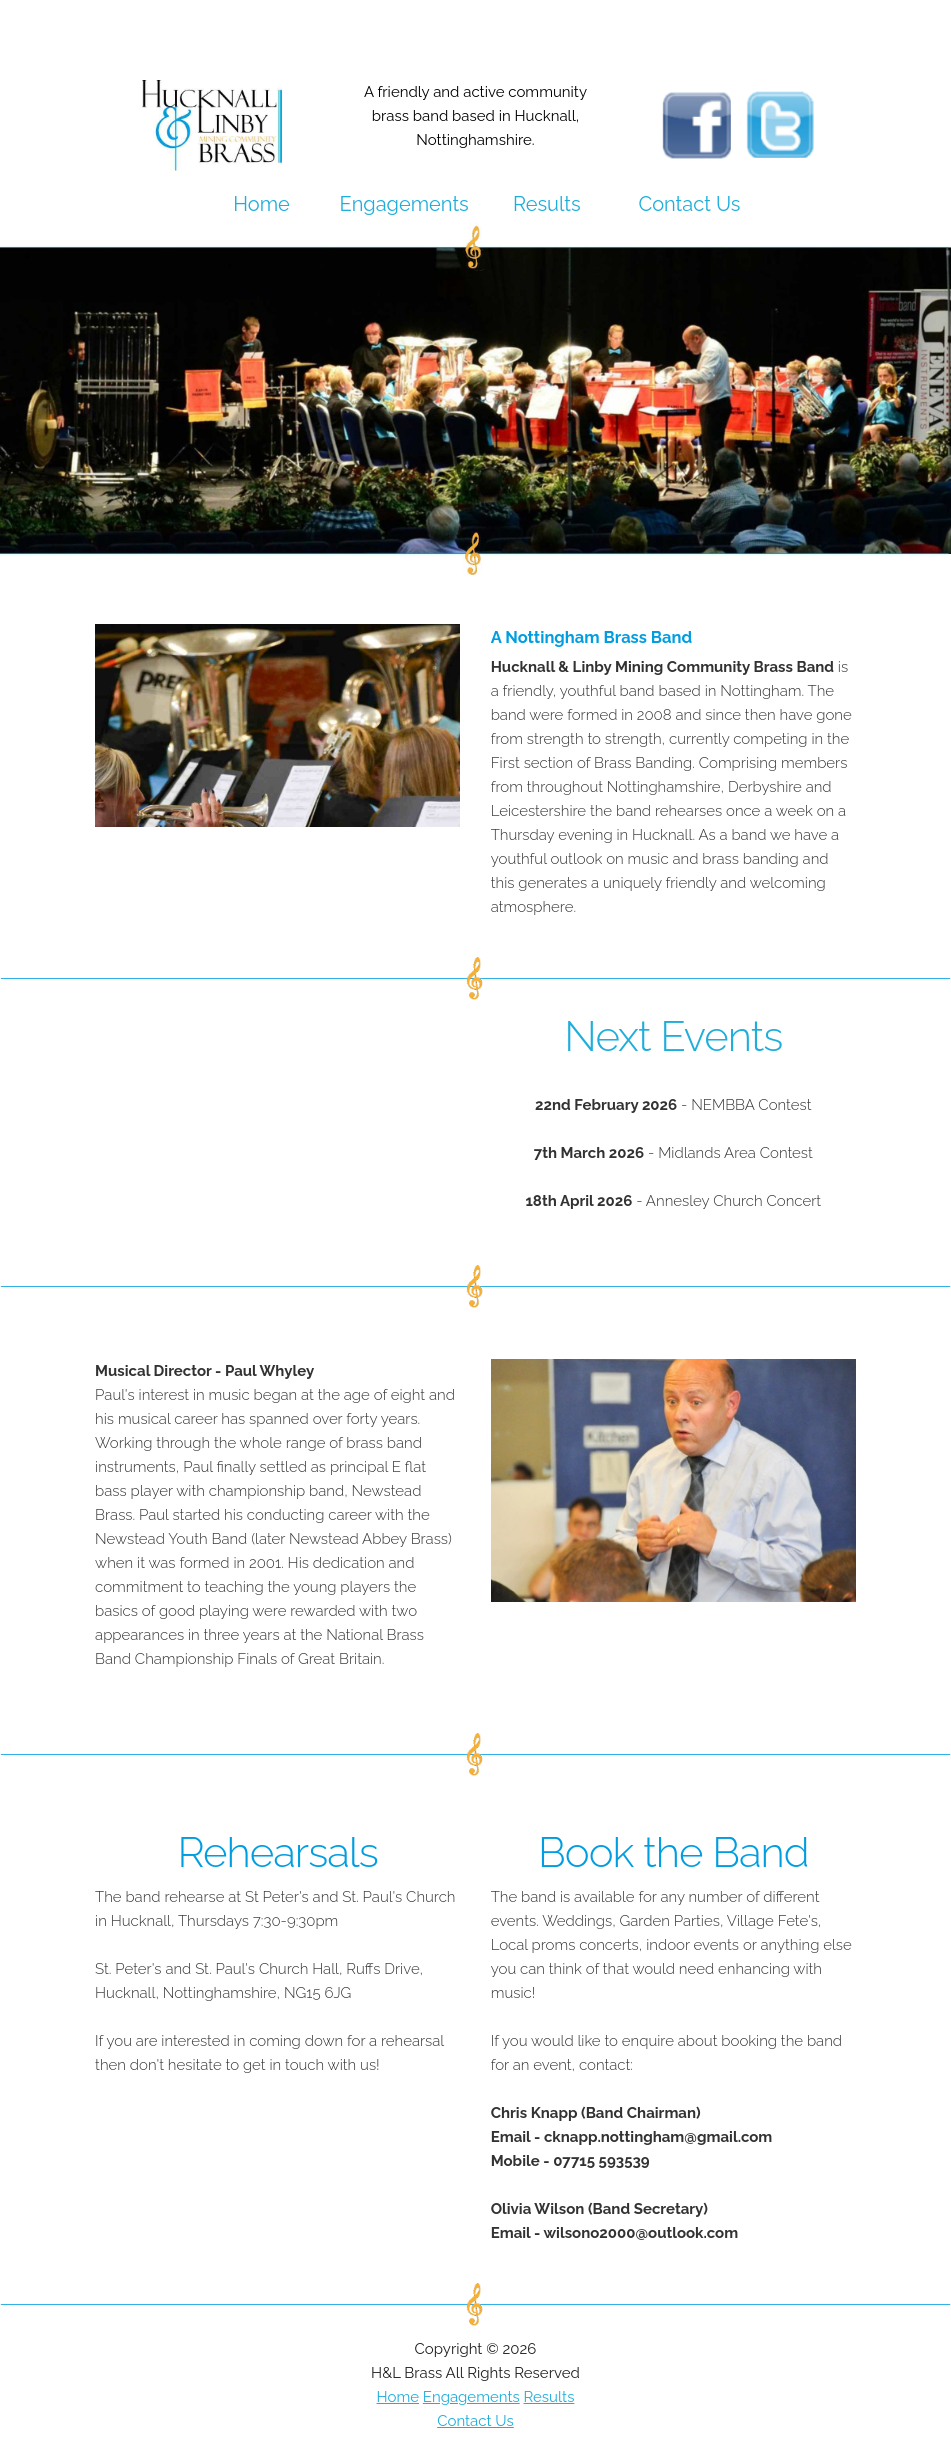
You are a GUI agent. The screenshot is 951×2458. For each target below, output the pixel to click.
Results (547, 204)
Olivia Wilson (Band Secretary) (599, 2209)
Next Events (673, 1036)
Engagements (404, 204)
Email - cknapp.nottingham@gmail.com (632, 2137)
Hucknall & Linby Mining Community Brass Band (662, 667)
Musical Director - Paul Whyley (204, 1371)
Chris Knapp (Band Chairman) (596, 2113)
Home (261, 204)
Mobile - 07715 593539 (570, 2161)
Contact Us (689, 204)
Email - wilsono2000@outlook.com (614, 2233)
